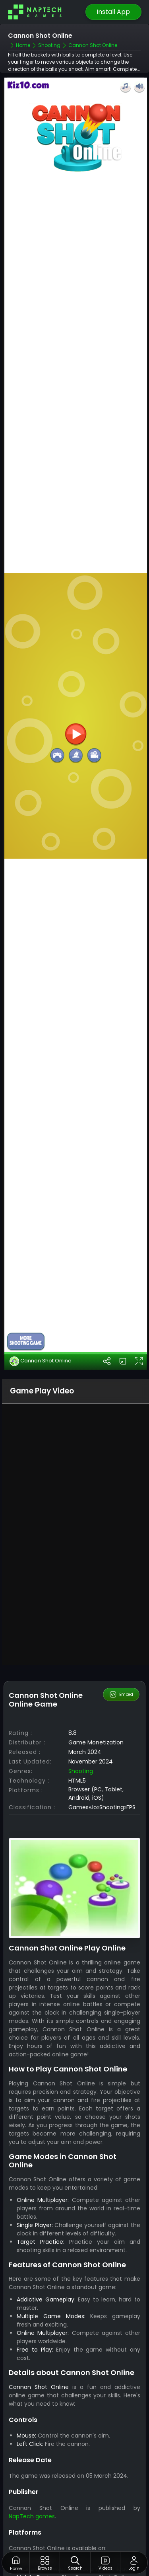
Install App (113, 11)
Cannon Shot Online (41, 1264)
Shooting (80, 1674)
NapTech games (32, 2419)
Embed (121, 1597)
